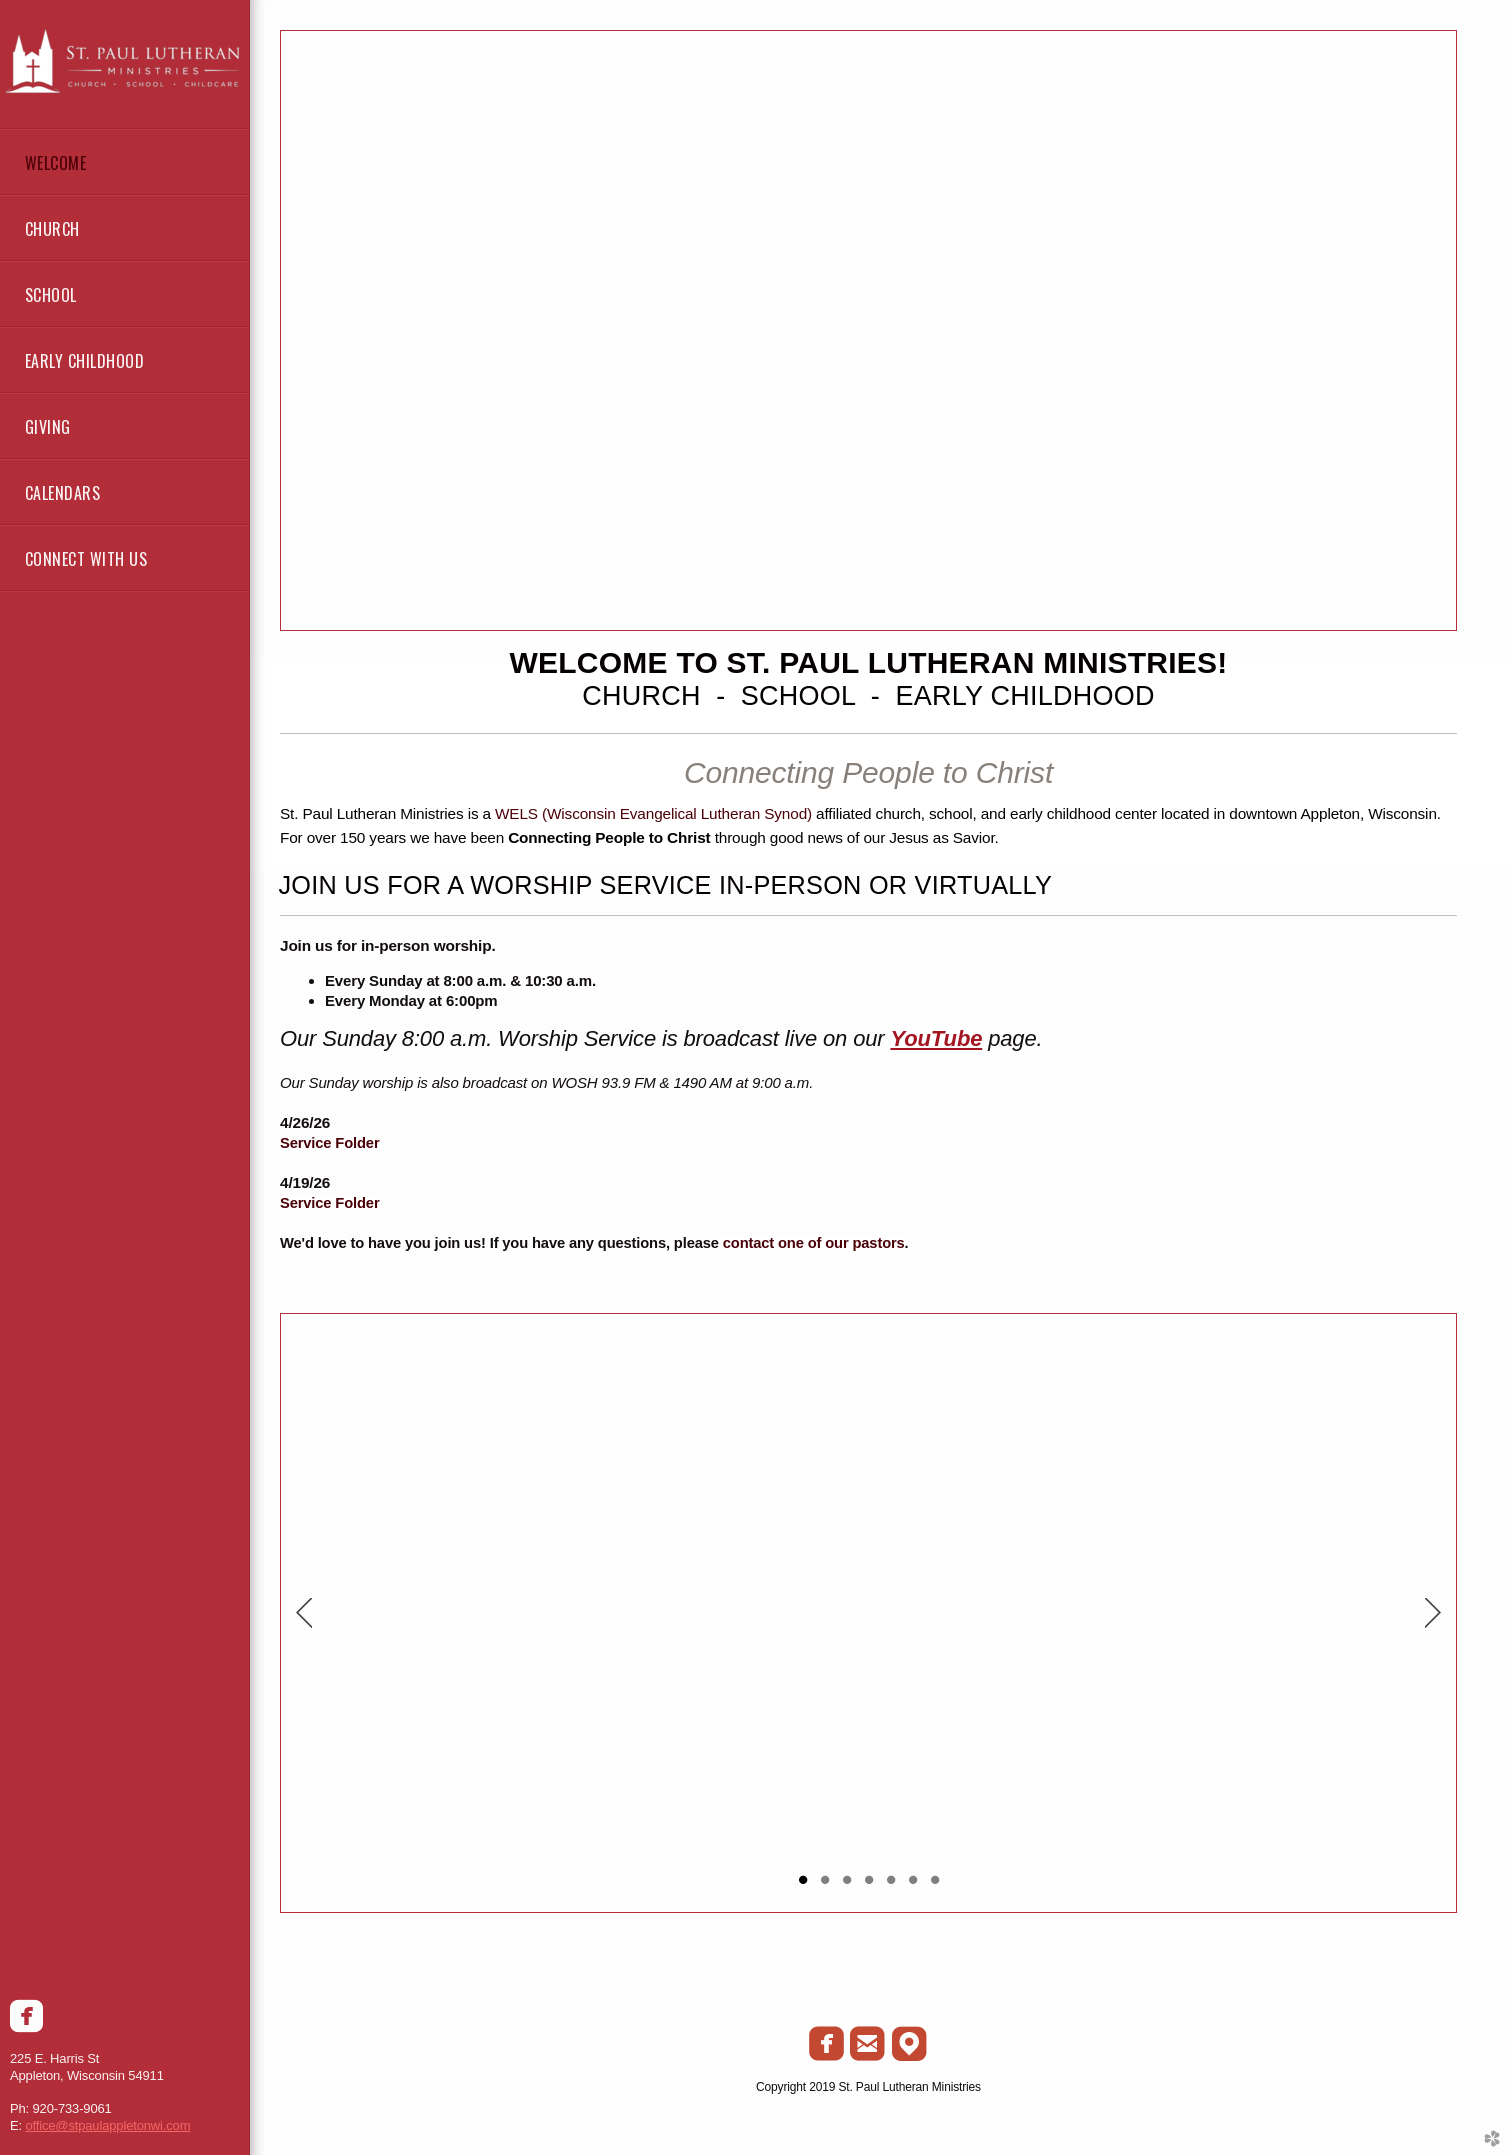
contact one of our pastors (814, 1243)
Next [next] (1433, 1613)
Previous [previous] (304, 1613)
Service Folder (330, 1143)
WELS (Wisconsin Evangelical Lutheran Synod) (653, 813)
